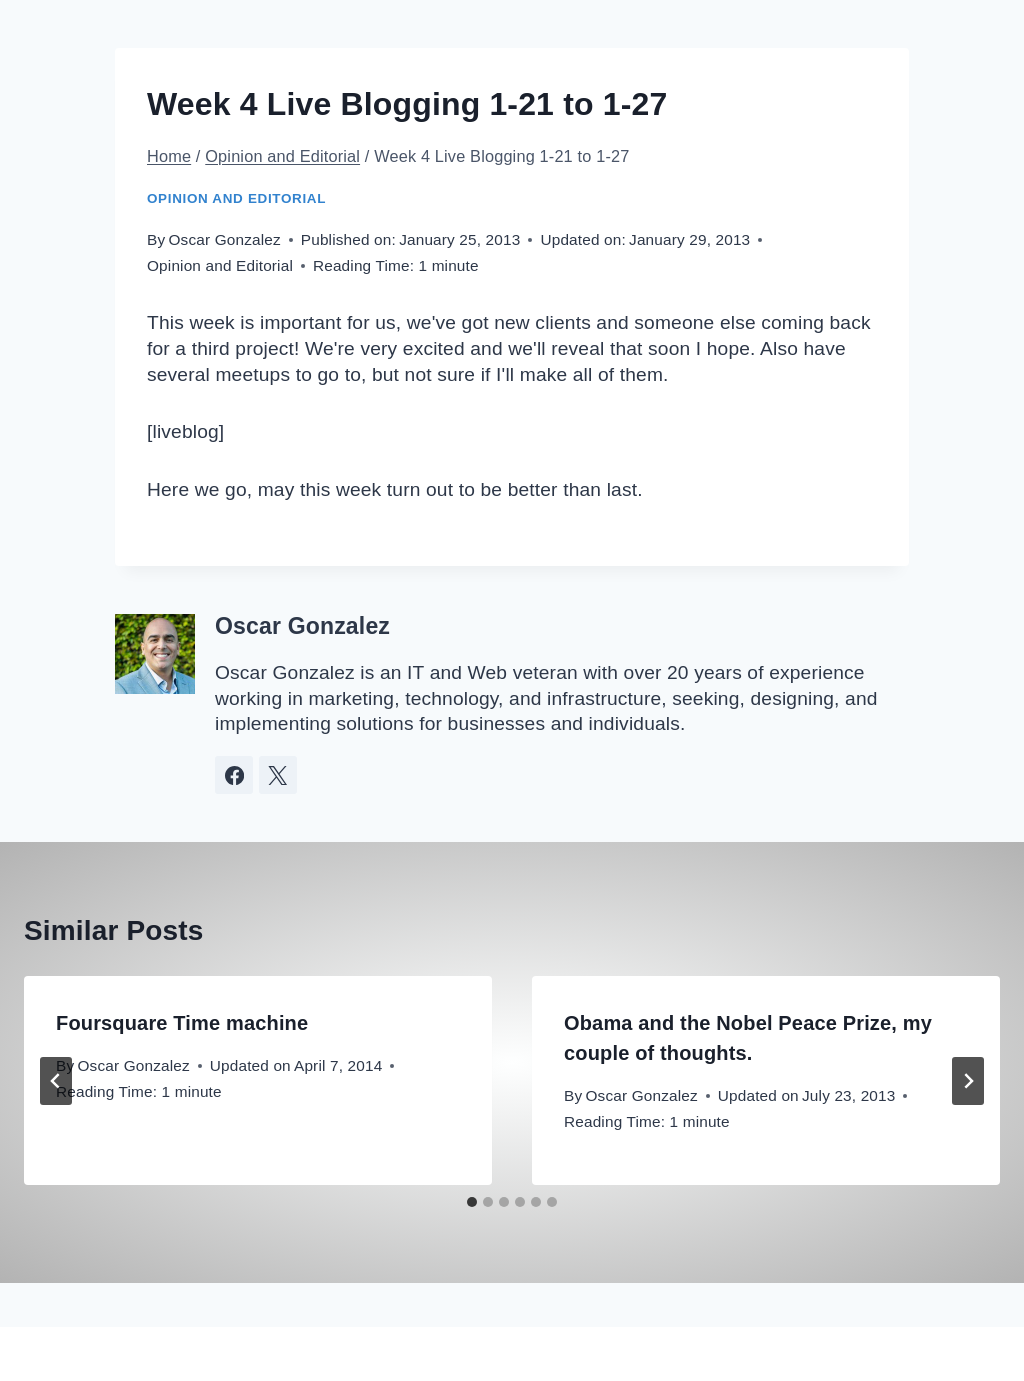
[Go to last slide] (56, 1081)
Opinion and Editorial (236, 198)
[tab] (472, 1202)
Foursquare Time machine (182, 1023)
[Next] (968, 1081)
